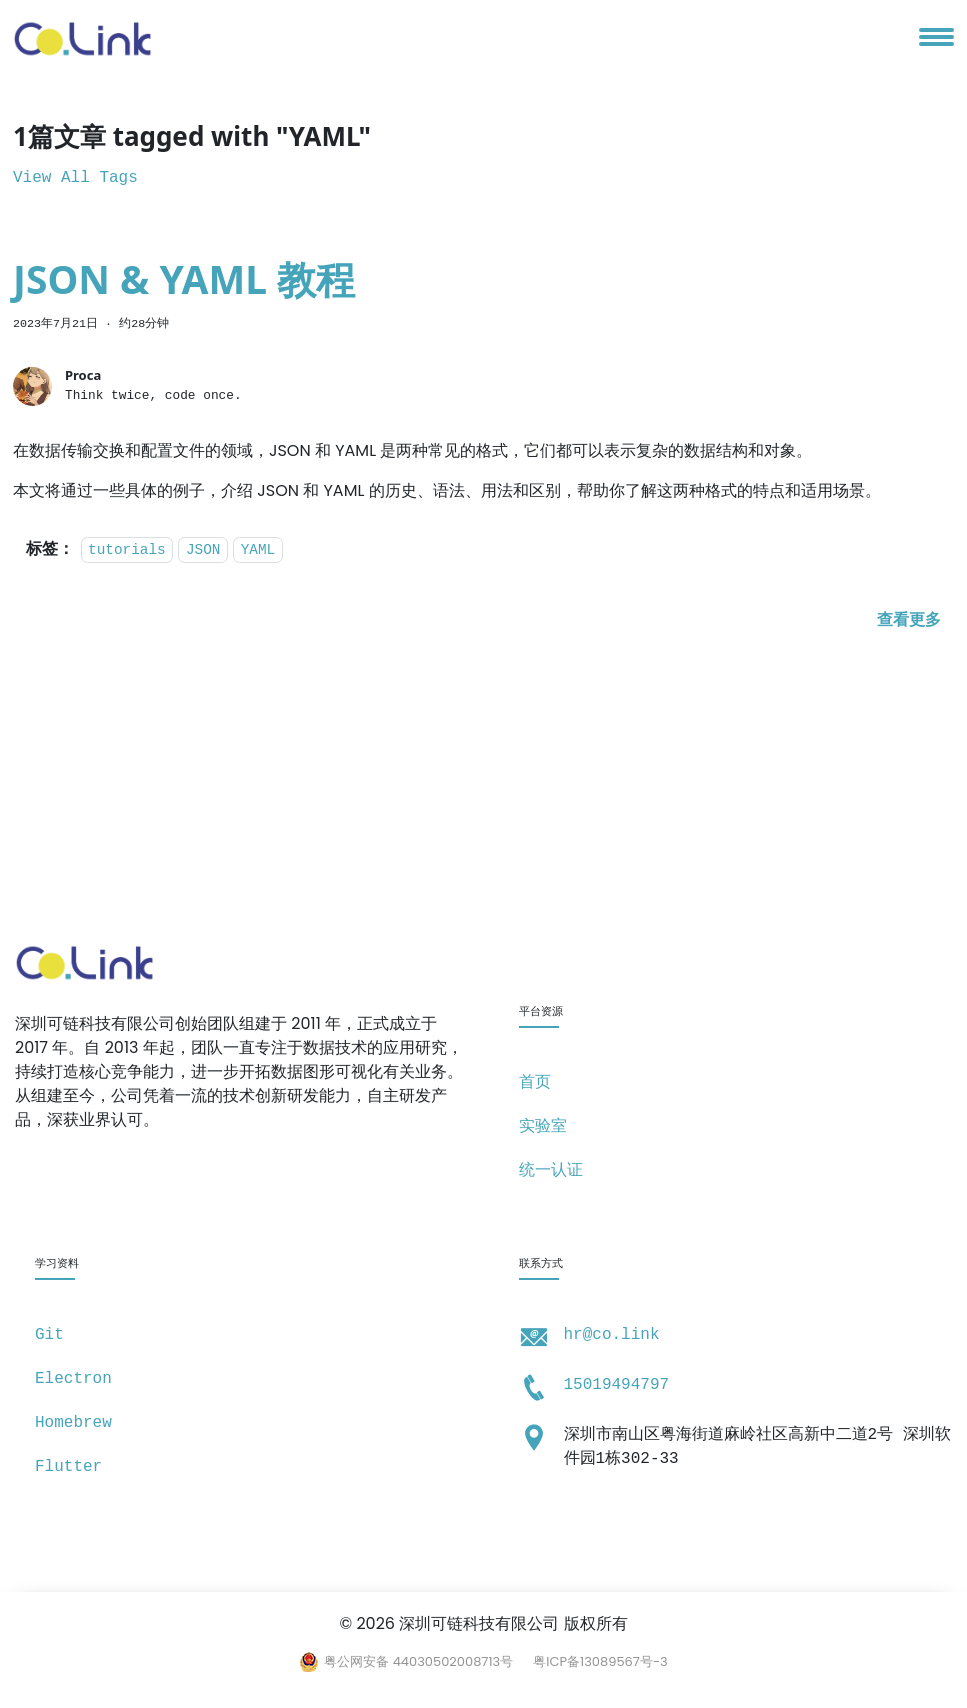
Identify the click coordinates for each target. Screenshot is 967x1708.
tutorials (127, 550)
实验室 (543, 1127)
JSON (203, 550)
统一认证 (551, 1171)
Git (49, 1335)
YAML (258, 550)
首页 (535, 1083)
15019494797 (617, 1385)
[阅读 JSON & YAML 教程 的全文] (909, 621)
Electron (73, 1379)
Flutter (68, 1467)
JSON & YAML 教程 (184, 278)
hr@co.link (612, 1335)
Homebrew (73, 1423)
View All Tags (75, 178)
